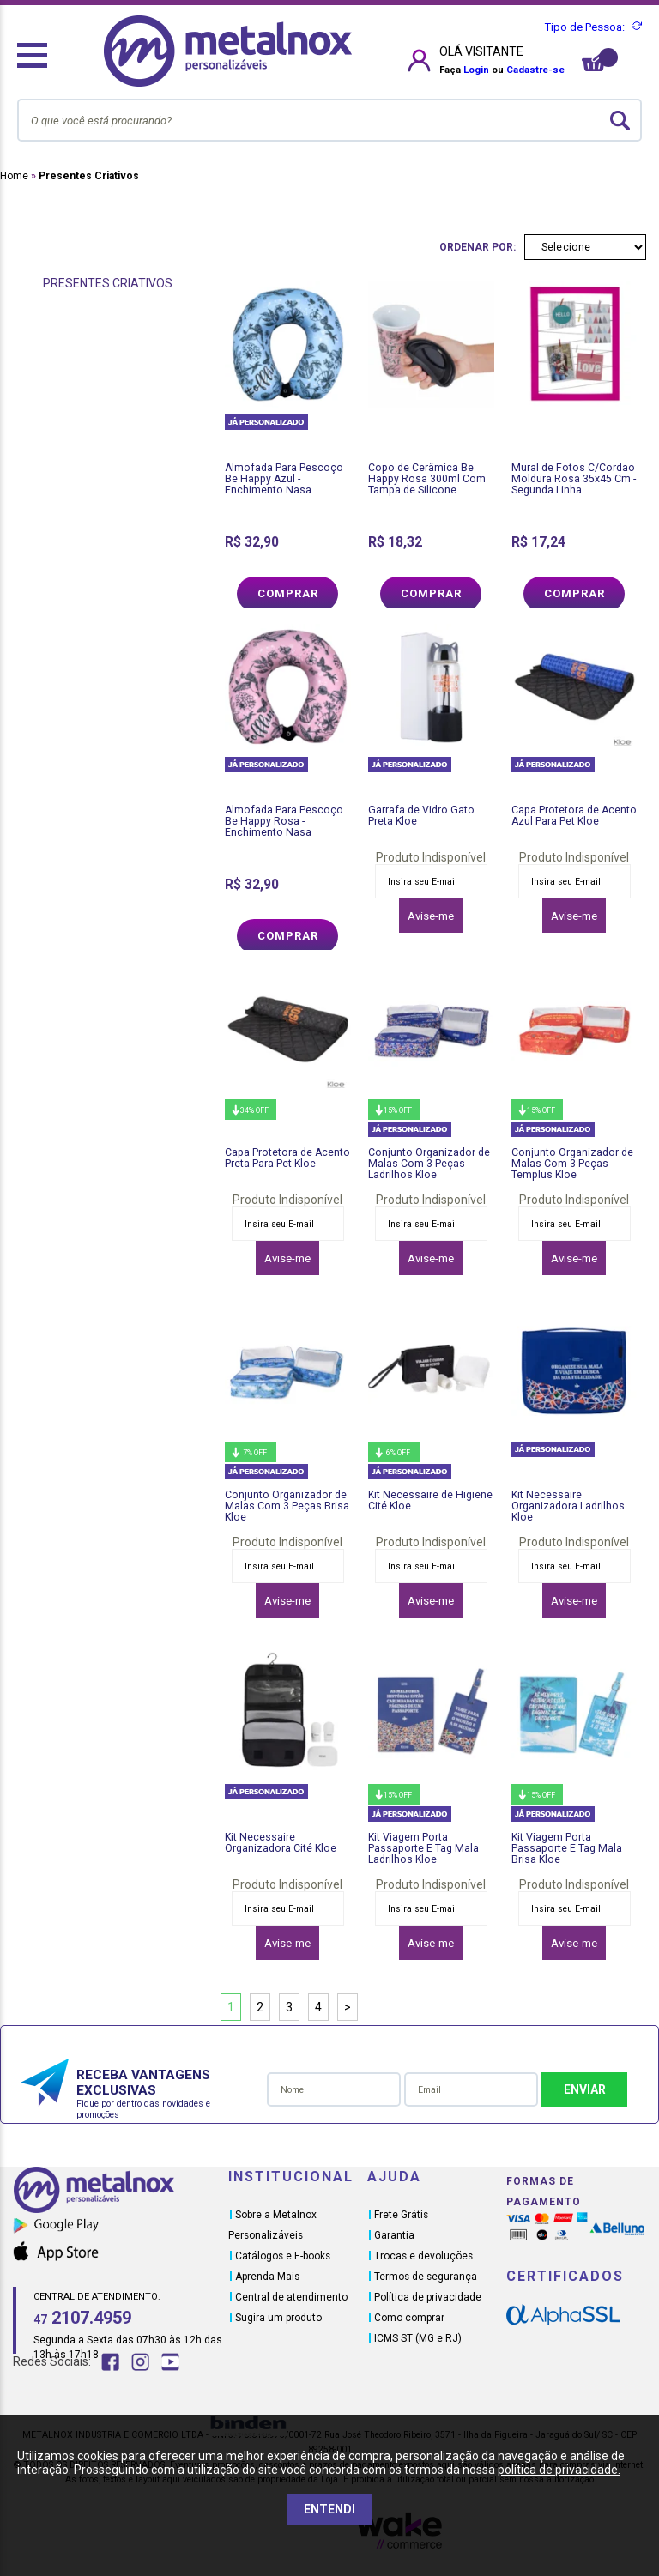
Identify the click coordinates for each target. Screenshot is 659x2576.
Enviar (585, 2089)
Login (476, 70)
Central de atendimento (291, 2297)
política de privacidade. (559, 2469)
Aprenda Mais (267, 2277)
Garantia (394, 2235)
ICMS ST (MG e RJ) (418, 2338)
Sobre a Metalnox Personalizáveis (272, 2225)
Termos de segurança (425, 2277)
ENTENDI (329, 2509)
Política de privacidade (427, 2297)
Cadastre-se (535, 70)
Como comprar (409, 2318)
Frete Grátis (401, 2215)
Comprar (287, 593)
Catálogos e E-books (282, 2256)
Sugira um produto (278, 2318)
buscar (620, 120)
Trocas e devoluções (423, 2256)
